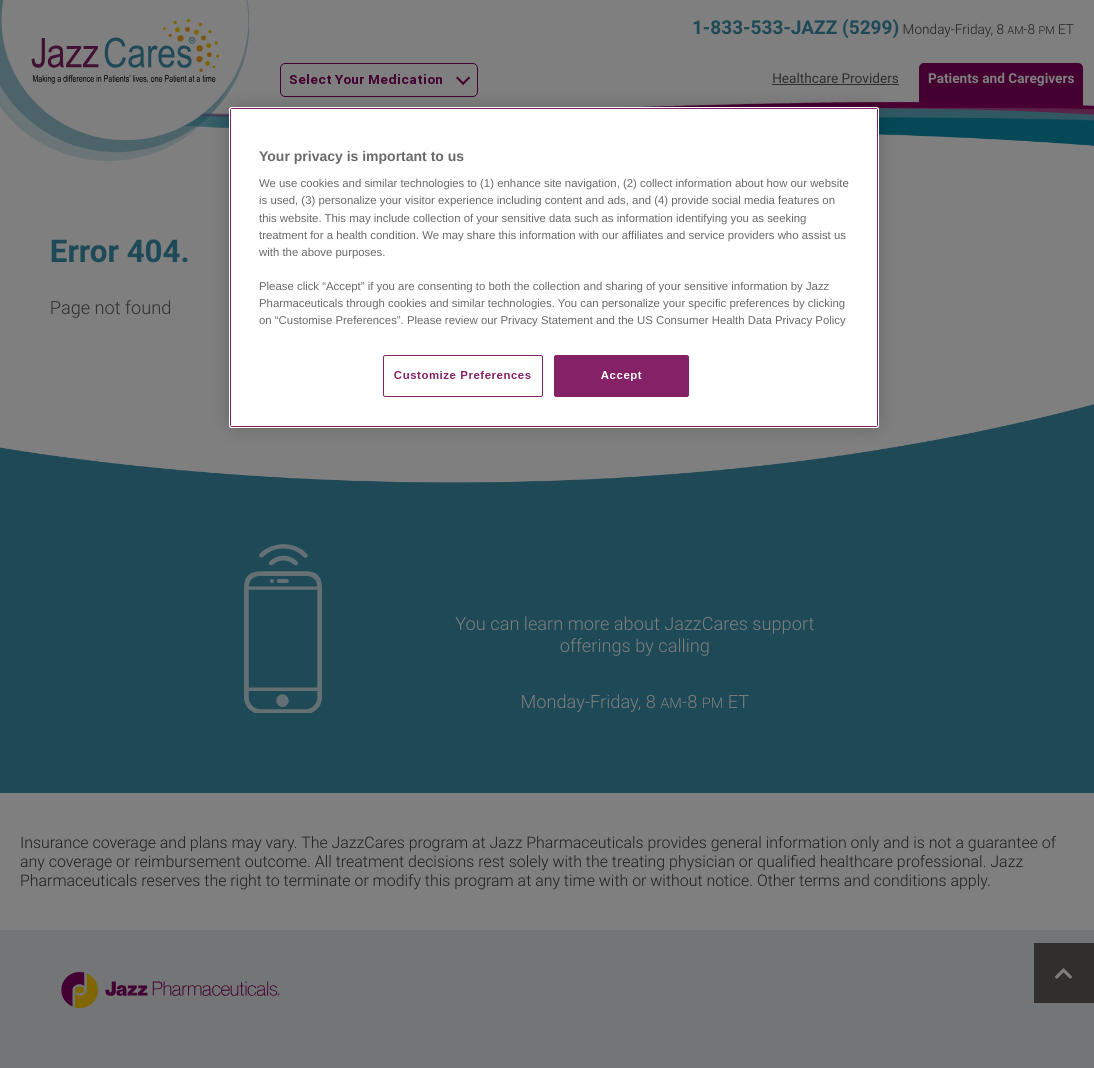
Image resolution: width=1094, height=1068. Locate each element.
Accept (621, 375)
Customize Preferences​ (463, 375)
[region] (554, 267)
